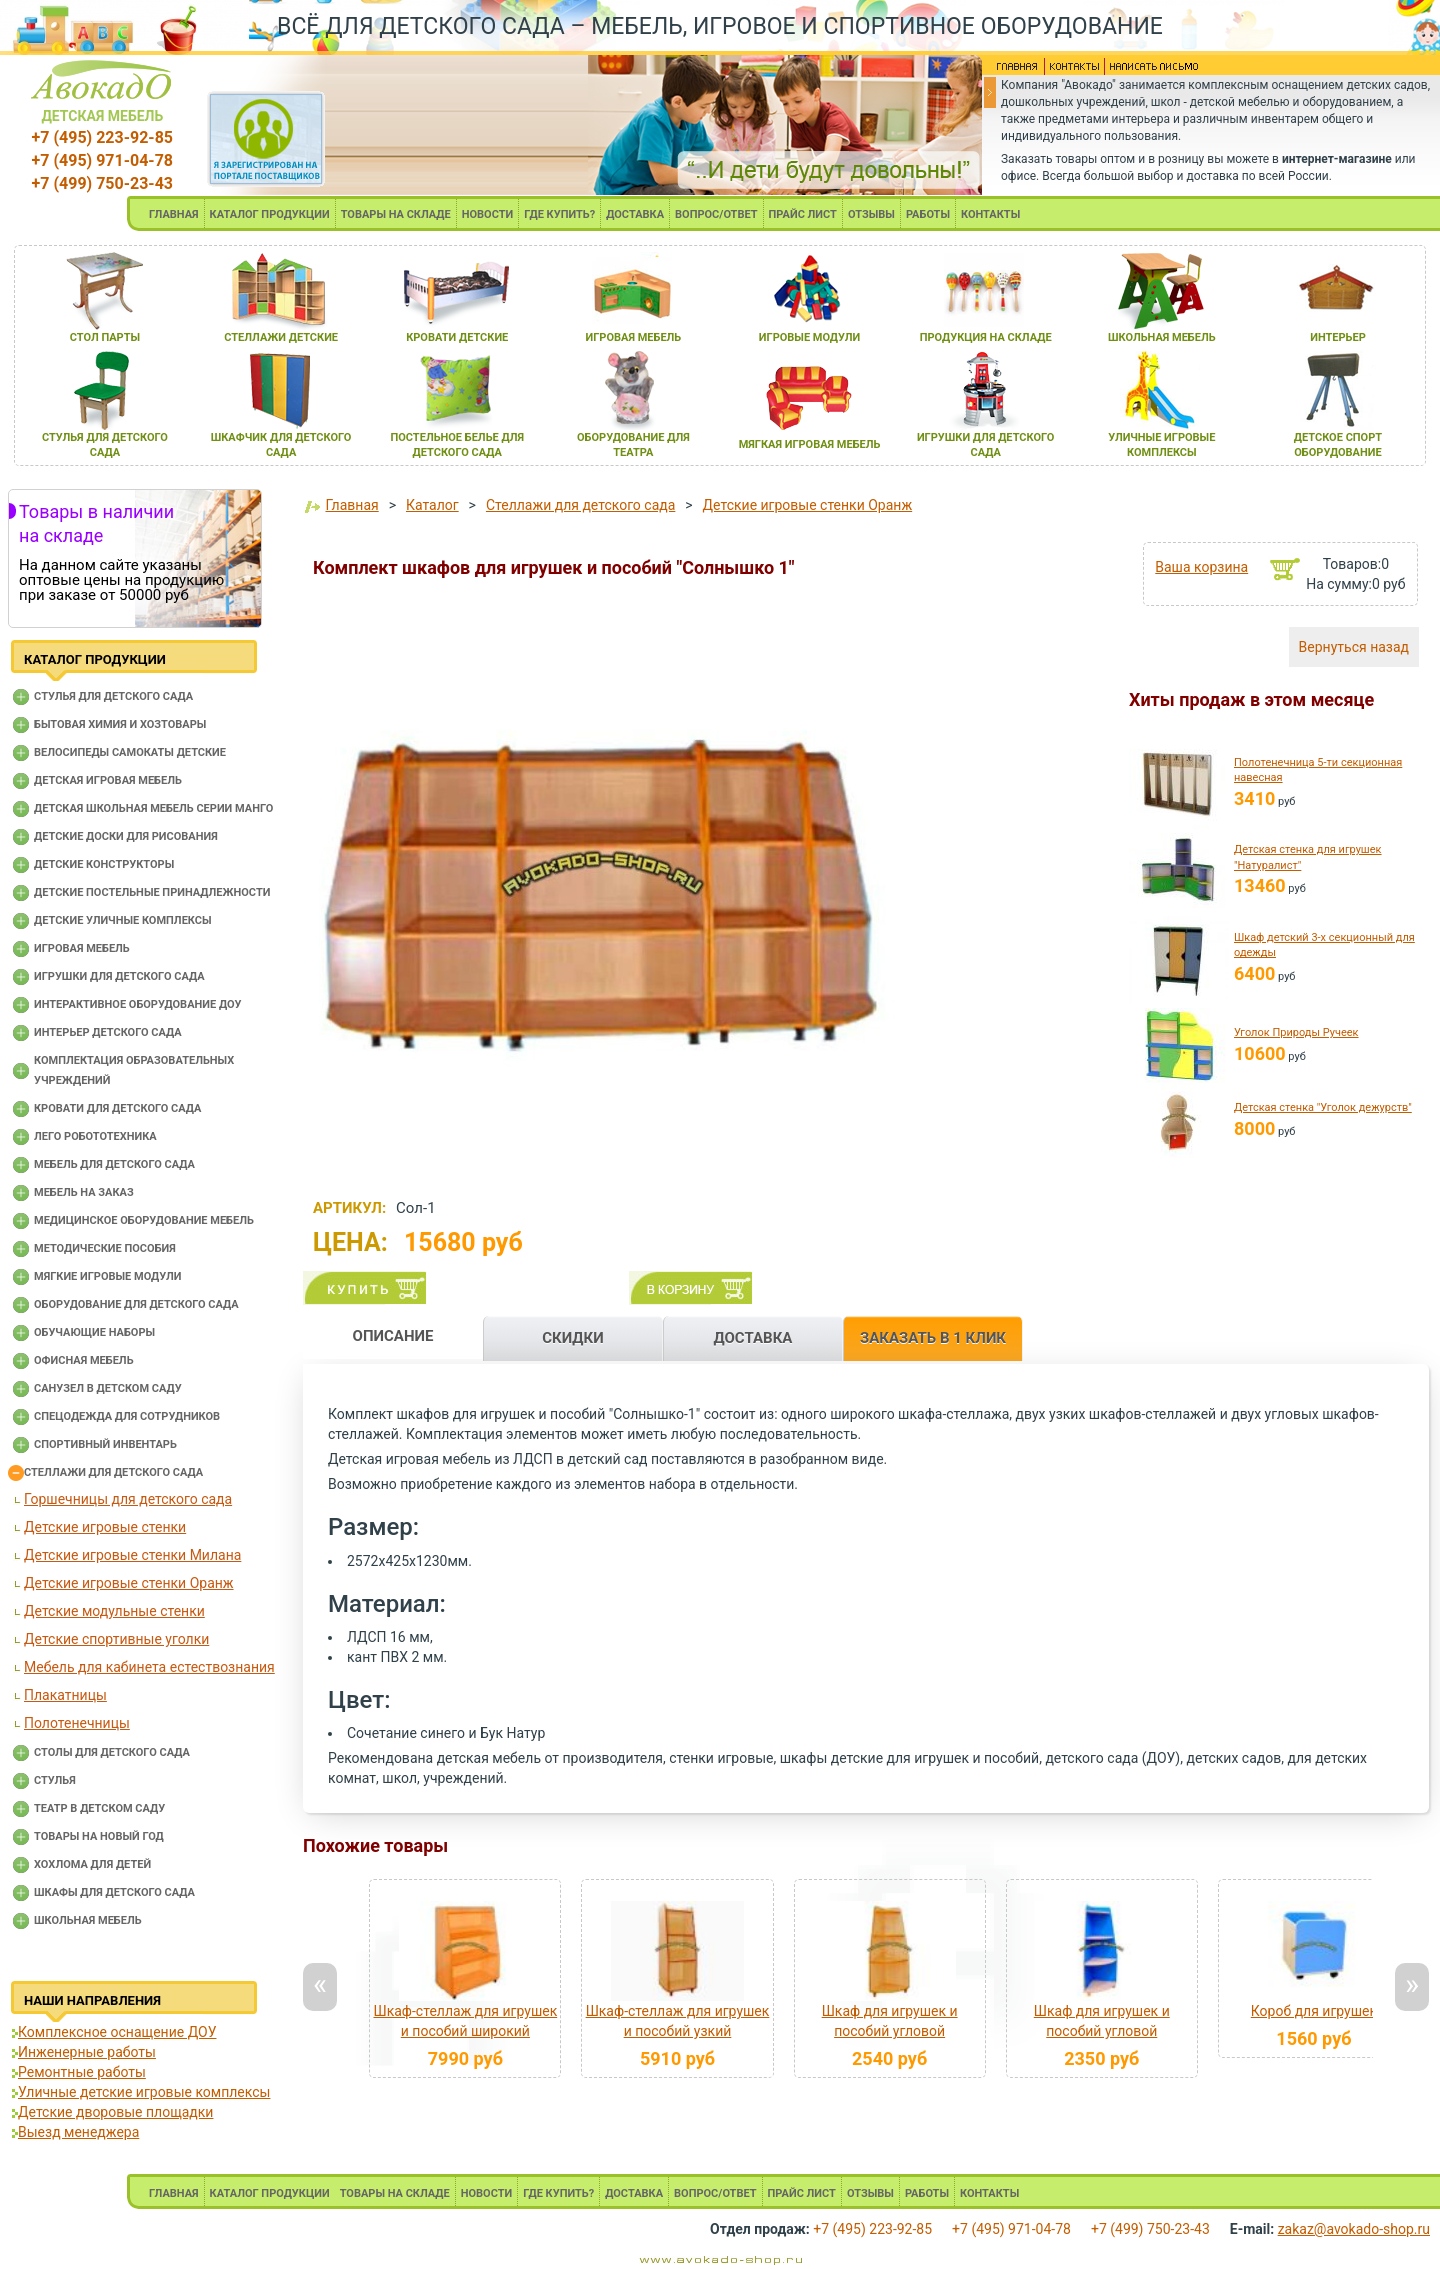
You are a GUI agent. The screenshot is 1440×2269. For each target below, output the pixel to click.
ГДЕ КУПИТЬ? (559, 214)
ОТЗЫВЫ (871, 214)
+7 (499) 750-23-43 (102, 183)
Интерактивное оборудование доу (138, 1004)
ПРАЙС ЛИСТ (803, 214)
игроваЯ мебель (634, 337)
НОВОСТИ (488, 214)
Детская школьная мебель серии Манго (153, 808)
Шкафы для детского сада (114, 1892)
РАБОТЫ (928, 214)
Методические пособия (105, 1248)
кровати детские (457, 337)
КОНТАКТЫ (990, 214)
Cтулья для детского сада (113, 696)
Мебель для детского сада (114, 1164)
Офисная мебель (84, 1360)
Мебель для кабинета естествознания (149, 1667)
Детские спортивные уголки (116, 1639)
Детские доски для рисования (126, 836)
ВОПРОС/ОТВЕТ (716, 214)
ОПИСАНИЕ (393, 1336)
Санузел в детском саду (108, 1388)
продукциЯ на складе (986, 337)
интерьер (1338, 337)
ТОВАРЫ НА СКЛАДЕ (396, 214)
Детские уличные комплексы (123, 920)
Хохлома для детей (92, 1864)
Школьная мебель (88, 1920)
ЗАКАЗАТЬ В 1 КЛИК (933, 1338)
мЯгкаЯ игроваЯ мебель (810, 444)
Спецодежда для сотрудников (127, 1416)
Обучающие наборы (94, 1332)
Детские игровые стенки (105, 1527)
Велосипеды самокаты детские (130, 752)
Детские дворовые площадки (115, 2112)
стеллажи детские (281, 337)
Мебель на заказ (84, 1192)
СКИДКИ (573, 1338)
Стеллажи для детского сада (113, 1472)
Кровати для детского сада (117, 1108)
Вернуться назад (1354, 647)
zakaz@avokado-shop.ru (1354, 2229)
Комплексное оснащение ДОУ (117, 2032)
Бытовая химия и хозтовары (120, 724)
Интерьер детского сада (108, 1032)
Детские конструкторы (104, 864)
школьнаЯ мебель (1162, 337)
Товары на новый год (99, 1836)
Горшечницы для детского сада (128, 1499)
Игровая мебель (82, 948)
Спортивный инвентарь (105, 1444)
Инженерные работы (87, 2052)
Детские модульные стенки (114, 1611)
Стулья (55, 1780)
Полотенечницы (77, 1723)
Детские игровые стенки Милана (132, 1555)
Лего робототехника (95, 1136)
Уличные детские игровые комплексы (144, 2092)
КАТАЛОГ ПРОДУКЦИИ (270, 214)
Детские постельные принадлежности (152, 892)
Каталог (432, 505)
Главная (351, 505)
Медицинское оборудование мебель (144, 1220)
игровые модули (809, 337)
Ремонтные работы (82, 2072)
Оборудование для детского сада (136, 1304)
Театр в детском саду (99, 1808)
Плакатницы (65, 1695)
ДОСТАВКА (635, 214)
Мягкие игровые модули (107, 1276)
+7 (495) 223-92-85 (102, 137)
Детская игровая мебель (108, 780)
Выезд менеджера (78, 2132)
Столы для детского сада (112, 1752)
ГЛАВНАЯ (174, 214)
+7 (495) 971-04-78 (102, 160)
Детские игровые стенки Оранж (129, 1583)
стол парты (105, 337)
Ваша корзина (1201, 567)
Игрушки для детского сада (119, 976)
